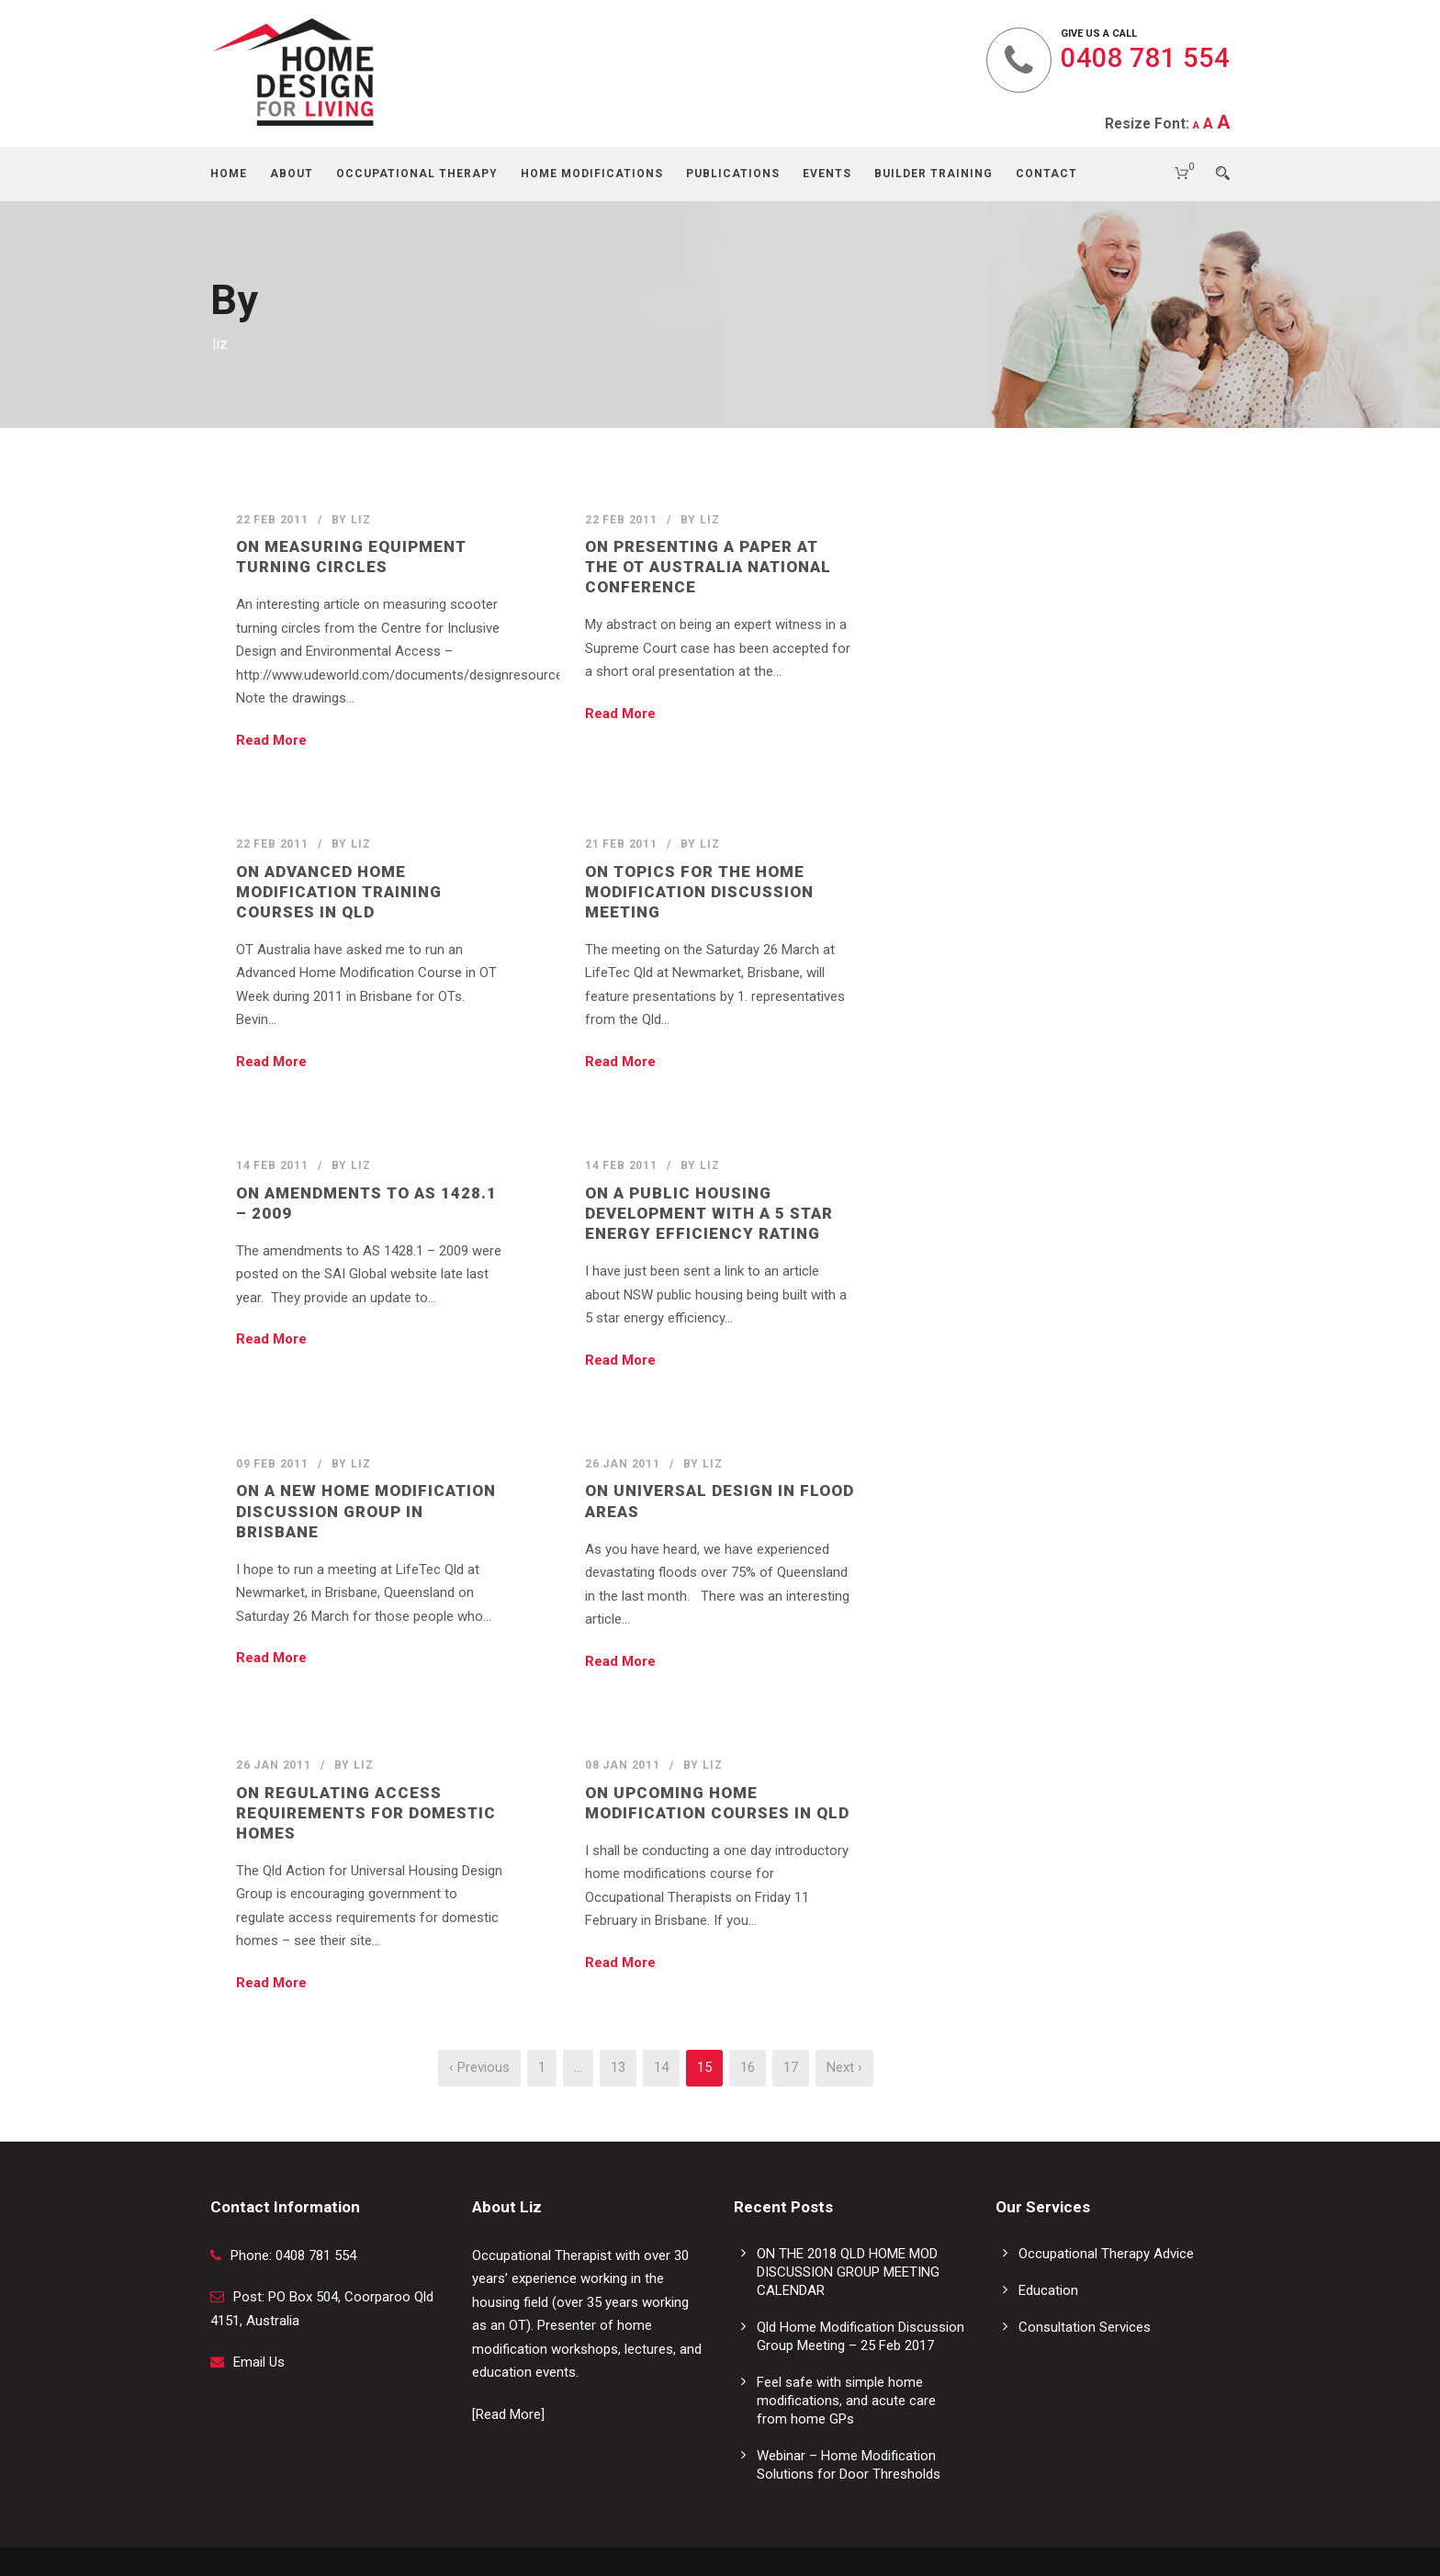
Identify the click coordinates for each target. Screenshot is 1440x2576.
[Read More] (508, 2414)
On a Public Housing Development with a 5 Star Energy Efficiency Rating (709, 1213)
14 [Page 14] (661, 2067)
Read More (271, 740)
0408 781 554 (1145, 57)
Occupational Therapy (417, 173)
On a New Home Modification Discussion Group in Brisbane (366, 1510)
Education (1048, 2290)
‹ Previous (479, 2067)
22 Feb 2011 (272, 519)
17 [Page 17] (790, 2067)
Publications (733, 173)
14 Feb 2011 (272, 1165)
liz (360, 519)
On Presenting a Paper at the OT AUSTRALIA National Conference (708, 566)
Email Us (259, 2362)
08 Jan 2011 (622, 1765)
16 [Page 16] (747, 2067)
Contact (1046, 173)
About (291, 173)
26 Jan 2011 (622, 1463)
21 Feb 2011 (621, 844)
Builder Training (933, 173)
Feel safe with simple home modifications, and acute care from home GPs (846, 2400)
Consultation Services (1084, 2327)
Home (228, 173)
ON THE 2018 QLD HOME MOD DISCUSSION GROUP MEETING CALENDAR (848, 2272)
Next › (844, 2067)
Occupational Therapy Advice (1106, 2253)
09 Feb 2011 (272, 1463)
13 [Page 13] (618, 2067)
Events (827, 173)
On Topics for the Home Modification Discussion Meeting (699, 891)
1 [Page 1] (542, 2067)
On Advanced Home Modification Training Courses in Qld (339, 891)
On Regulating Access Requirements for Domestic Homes (366, 1812)
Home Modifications (592, 173)
